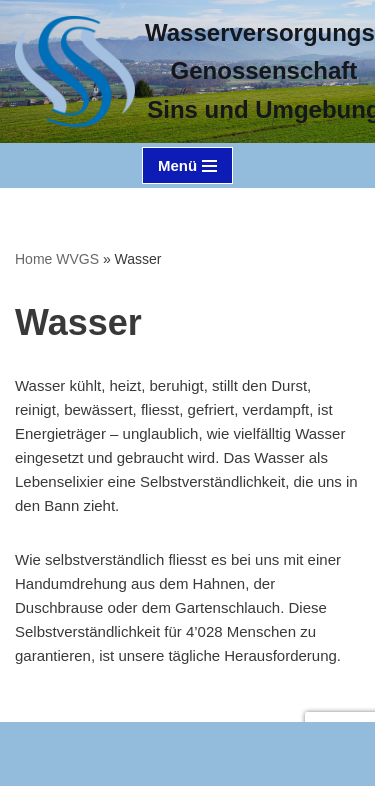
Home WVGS (57, 259)
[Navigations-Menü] (187, 165)
